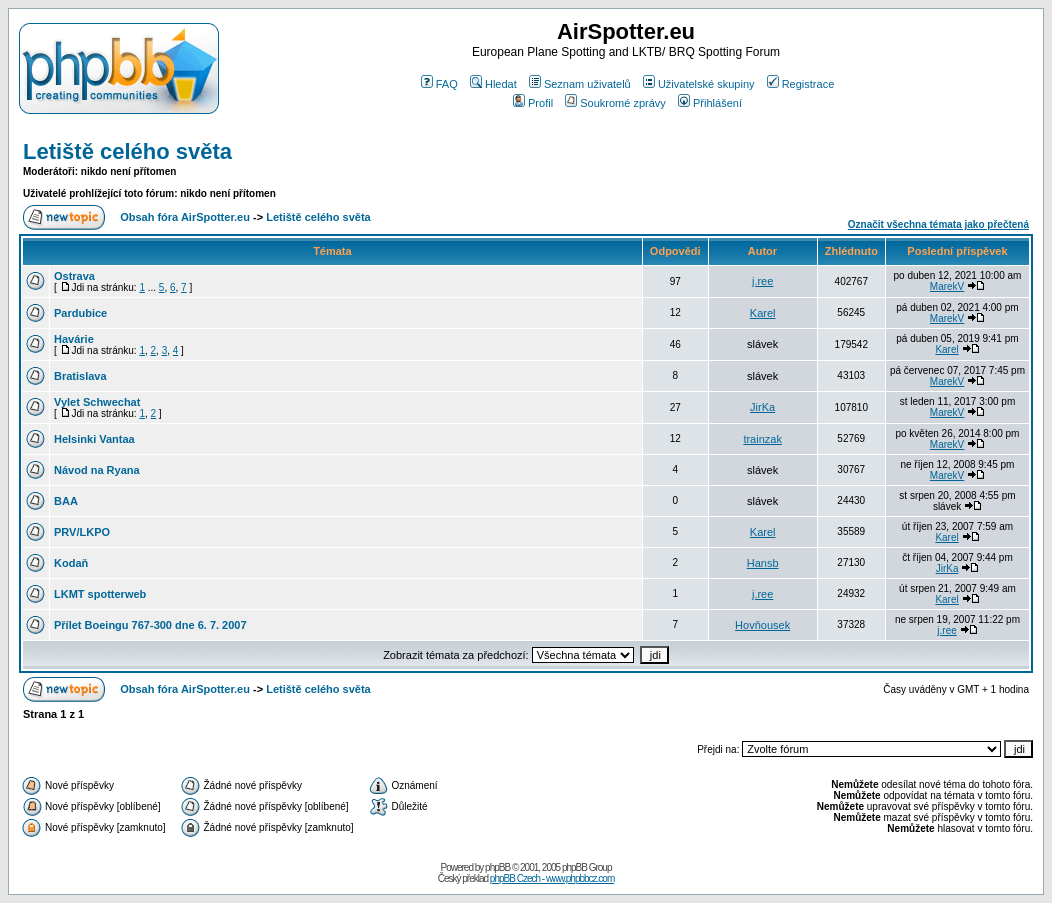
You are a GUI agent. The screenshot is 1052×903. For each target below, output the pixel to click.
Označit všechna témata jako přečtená (938, 224)
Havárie (74, 339)
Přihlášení (710, 103)
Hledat (493, 84)
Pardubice (80, 313)
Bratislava (80, 376)
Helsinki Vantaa (94, 439)
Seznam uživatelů (580, 84)
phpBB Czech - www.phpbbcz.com (552, 878)
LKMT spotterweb (100, 594)
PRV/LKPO (82, 532)
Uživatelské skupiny (699, 84)
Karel (763, 313)
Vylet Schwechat (97, 402)
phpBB (497, 867)
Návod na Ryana (97, 470)
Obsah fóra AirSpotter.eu (185, 217)
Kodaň (71, 563)
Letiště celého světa (127, 151)
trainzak (762, 439)
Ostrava (74, 276)
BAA (66, 501)
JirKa (762, 407)
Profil (533, 103)
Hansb (763, 563)
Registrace (801, 84)
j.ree (762, 281)
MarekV (947, 286)
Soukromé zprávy (615, 103)
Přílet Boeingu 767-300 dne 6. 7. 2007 (150, 625)
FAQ (439, 84)
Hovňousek (762, 625)
